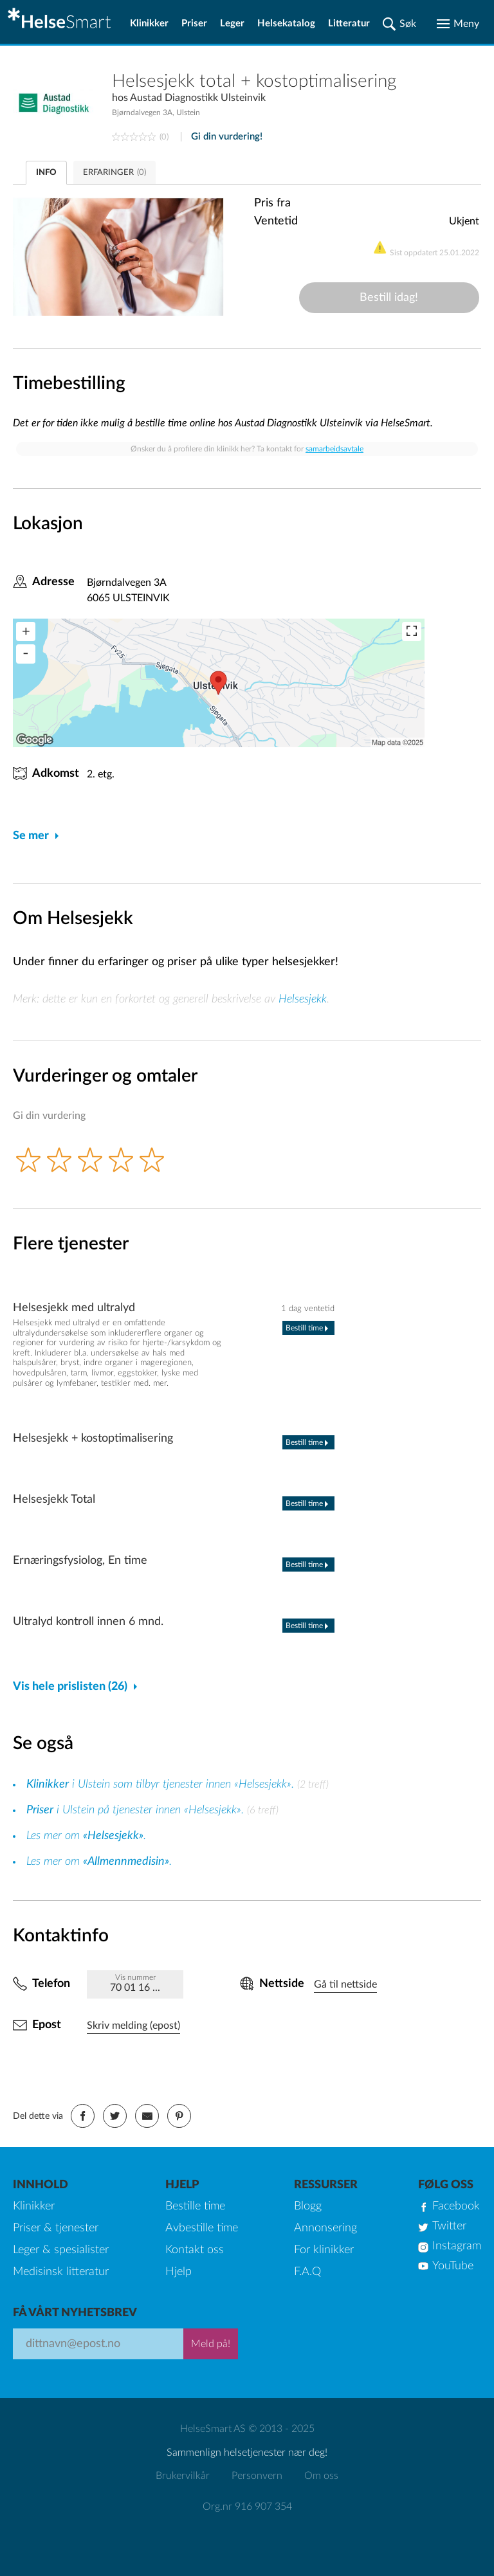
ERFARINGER (114, 172)
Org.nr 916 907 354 (247, 2506)
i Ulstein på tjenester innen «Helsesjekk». (136, 1810)
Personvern (257, 2476)
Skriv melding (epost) (133, 2025)
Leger (232, 23)
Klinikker (149, 23)
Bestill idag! (389, 298)
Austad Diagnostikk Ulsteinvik (198, 98)
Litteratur (349, 23)
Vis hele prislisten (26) (70, 1686)
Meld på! (210, 2344)
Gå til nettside (345, 1984)
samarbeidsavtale (334, 449)
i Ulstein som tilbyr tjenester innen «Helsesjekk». (161, 1784)
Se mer (31, 836)
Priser (194, 23)
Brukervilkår (183, 2476)
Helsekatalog (286, 23)
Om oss (321, 2476)
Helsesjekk (303, 999)
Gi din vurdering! (226, 136)
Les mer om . (86, 1836)
